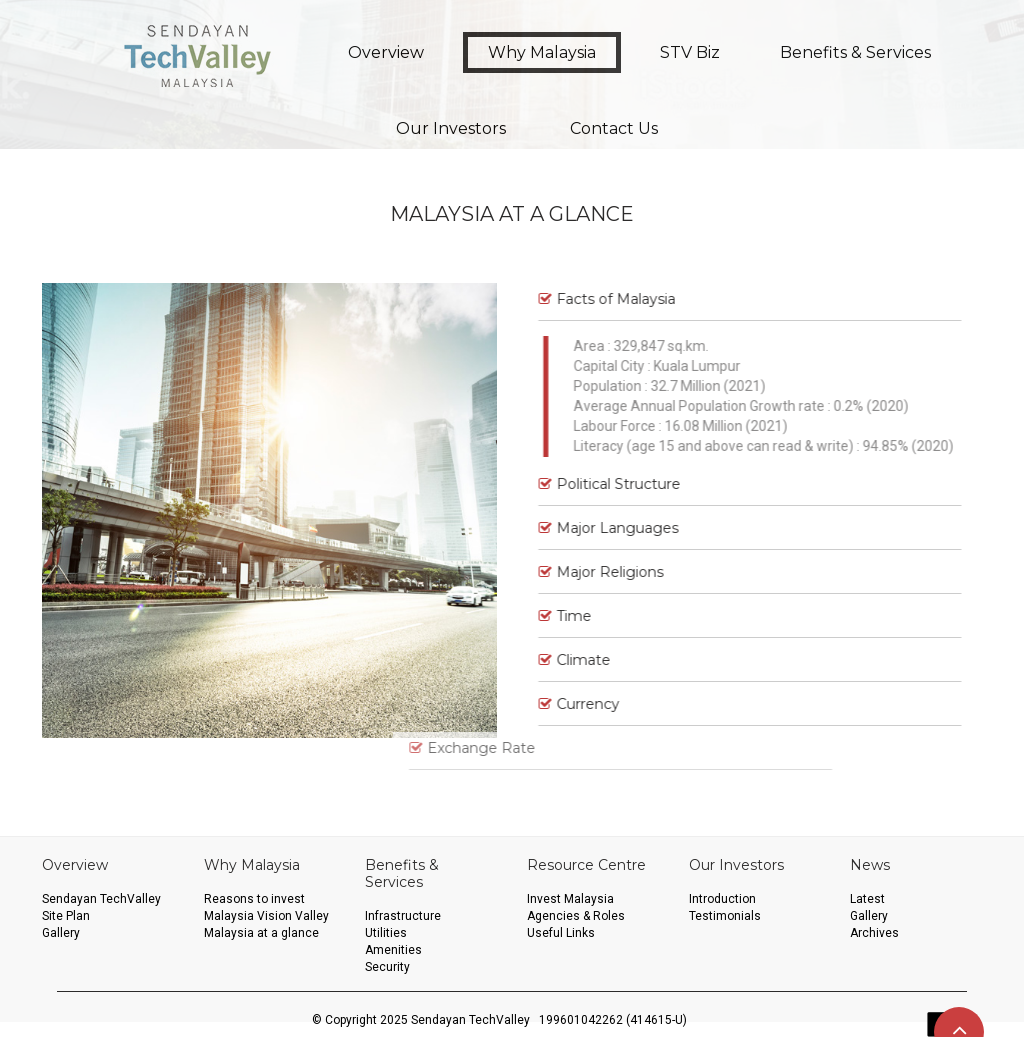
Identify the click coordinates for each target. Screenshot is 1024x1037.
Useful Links (561, 933)
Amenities (393, 950)
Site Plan (66, 916)
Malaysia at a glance (261, 933)
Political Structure (596, 484)
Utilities (386, 933)
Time (551, 616)
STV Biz (690, 52)
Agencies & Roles (576, 916)
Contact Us (614, 128)
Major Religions (587, 572)
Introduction (722, 899)
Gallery (61, 933)
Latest (867, 899)
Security (387, 967)
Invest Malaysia (570, 899)
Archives (874, 933)
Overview (386, 52)
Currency (565, 704)
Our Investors (451, 128)
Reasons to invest (254, 899)
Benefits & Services (855, 52)
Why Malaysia (542, 52)
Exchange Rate (385, 748)
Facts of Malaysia (593, 299)
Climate (561, 660)
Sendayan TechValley (101, 899)
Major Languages (595, 528)
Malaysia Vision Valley (266, 916)
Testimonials (725, 916)
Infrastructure (403, 916)
